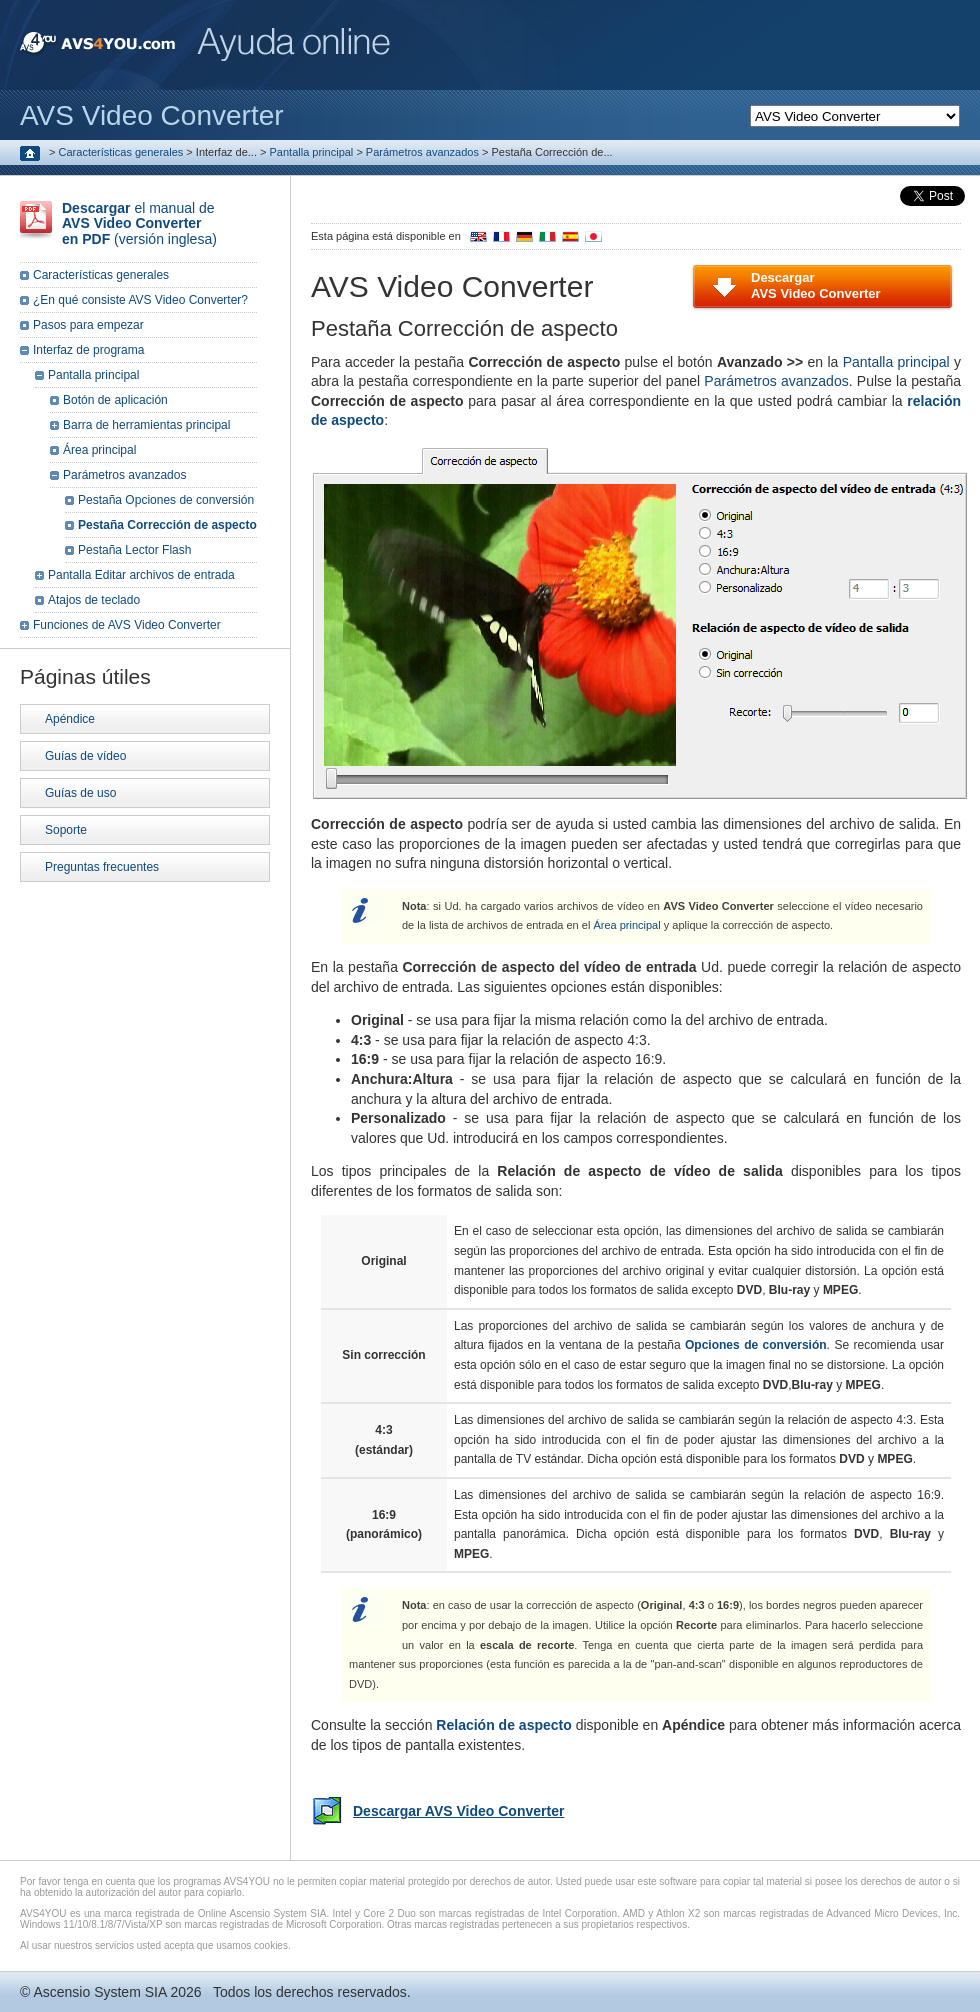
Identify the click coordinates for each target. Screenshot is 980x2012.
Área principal (626, 925)
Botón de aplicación (115, 400)
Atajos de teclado (94, 600)
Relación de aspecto (503, 1725)
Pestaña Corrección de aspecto (167, 525)
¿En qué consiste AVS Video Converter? (140, 300)
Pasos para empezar (88, 325)
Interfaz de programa (88, 350)
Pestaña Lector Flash (134, 550)
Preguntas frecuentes (102, 867)
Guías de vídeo (85, 756)
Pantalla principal (312, 152)
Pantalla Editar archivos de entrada (141, 575)
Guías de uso (80, 793)
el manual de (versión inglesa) (139, 223)
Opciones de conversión (756, 1345)
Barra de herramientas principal (146, 425)
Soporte (66, 830)
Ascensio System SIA (99, 1992)
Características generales (121, 152)
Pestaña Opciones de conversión (166, 500)
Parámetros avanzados (422, 152)
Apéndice (70, 719)
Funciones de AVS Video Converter (127, 625)
